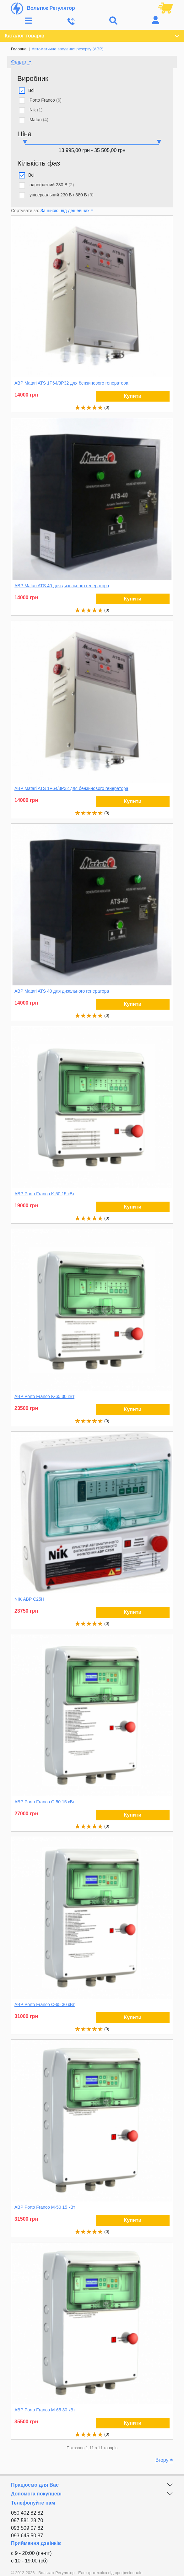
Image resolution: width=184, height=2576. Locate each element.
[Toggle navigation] (28, 20)
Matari (39, 119)
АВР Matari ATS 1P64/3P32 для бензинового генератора (71, 383)
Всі (31, 90)
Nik (36, 109)
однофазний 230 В (52, 184)
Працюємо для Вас (35, 2485)
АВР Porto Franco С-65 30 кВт (44, 2004)
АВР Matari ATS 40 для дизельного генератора (61, 585)
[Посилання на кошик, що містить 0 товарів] (165, 7)
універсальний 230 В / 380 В (62, 194)
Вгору (164, 2460)
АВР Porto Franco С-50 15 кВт (44, 1801)
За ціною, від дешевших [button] (65, 210)
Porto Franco (46, 100)
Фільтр (19, 62)
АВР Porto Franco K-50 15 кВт (44, 1193)
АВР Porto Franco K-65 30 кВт (44, 1396)
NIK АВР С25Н (29, 1599)
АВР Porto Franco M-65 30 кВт (44, 2409)
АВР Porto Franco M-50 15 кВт (44, 2207)
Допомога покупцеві (36, 2493)
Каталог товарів (92, 36)
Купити (133, 396)
